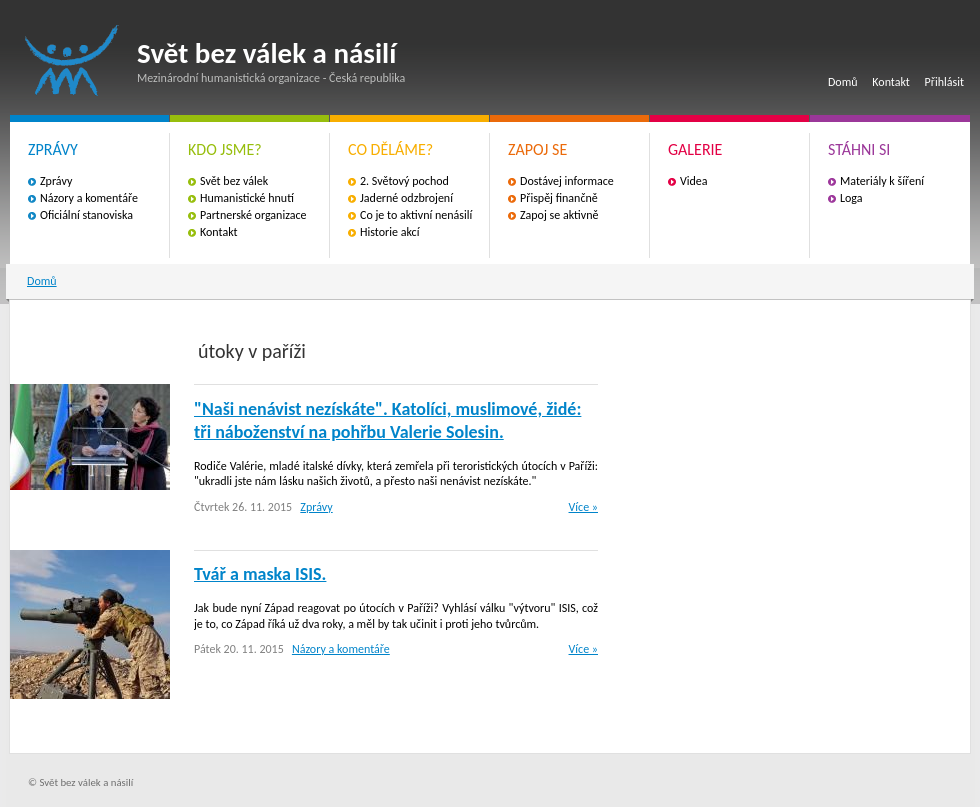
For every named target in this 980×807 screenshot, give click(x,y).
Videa (694, 181)
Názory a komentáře (89, 198)
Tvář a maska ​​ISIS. (260, 574)
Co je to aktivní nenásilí (416, 215)
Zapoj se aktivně (559, 215)
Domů (843, 82)
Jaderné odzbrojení (406, 198)
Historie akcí (389, 232)
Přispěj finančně (559, 198)
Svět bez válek (234, 181)
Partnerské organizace (253, 215)
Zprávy (56, 181)
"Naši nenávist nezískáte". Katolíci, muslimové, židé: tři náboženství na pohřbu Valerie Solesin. (387, 420)
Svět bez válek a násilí (72, 60)
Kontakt (891, 82)
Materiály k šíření (882, 181)
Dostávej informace (567, 181)
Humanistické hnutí (247, 198)
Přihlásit (944, 82)
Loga (851, 198)
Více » (583, 507)
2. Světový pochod (404, 181)
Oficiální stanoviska (86, 215)
